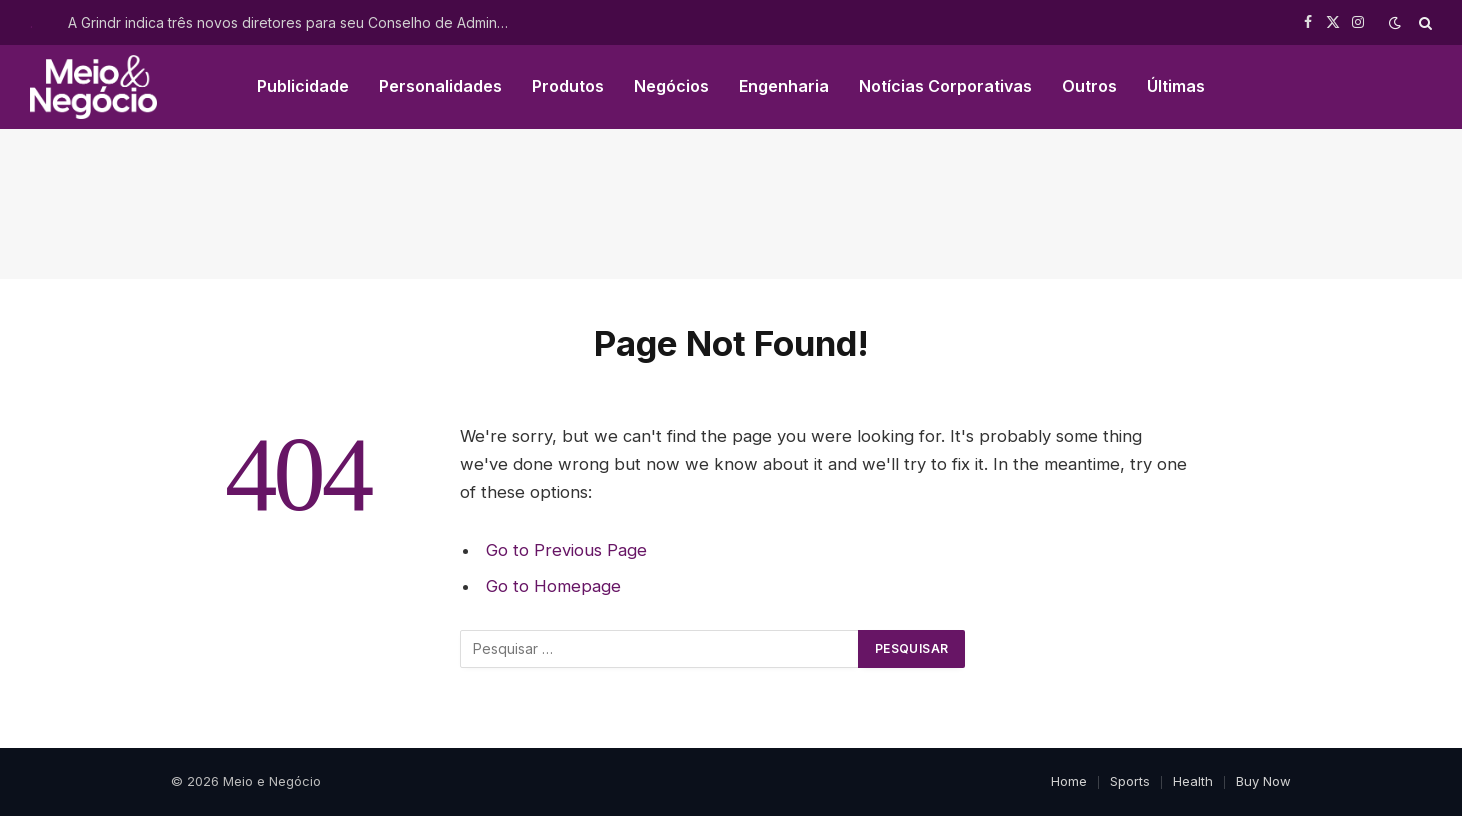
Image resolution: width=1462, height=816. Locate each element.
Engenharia (784, 86)
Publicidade (303, 86)
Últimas (1176, 86)
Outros (1089, 86)
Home (1069, 781)
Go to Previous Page (566, 550)
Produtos (568, 86)
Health (1193, 781)
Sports (1130, 781)
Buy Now (1263, 781)
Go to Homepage (553, 586)
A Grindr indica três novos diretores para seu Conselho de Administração (293, 22)
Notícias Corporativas (945, 86)
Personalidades (440, 86)
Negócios (671, 86)
